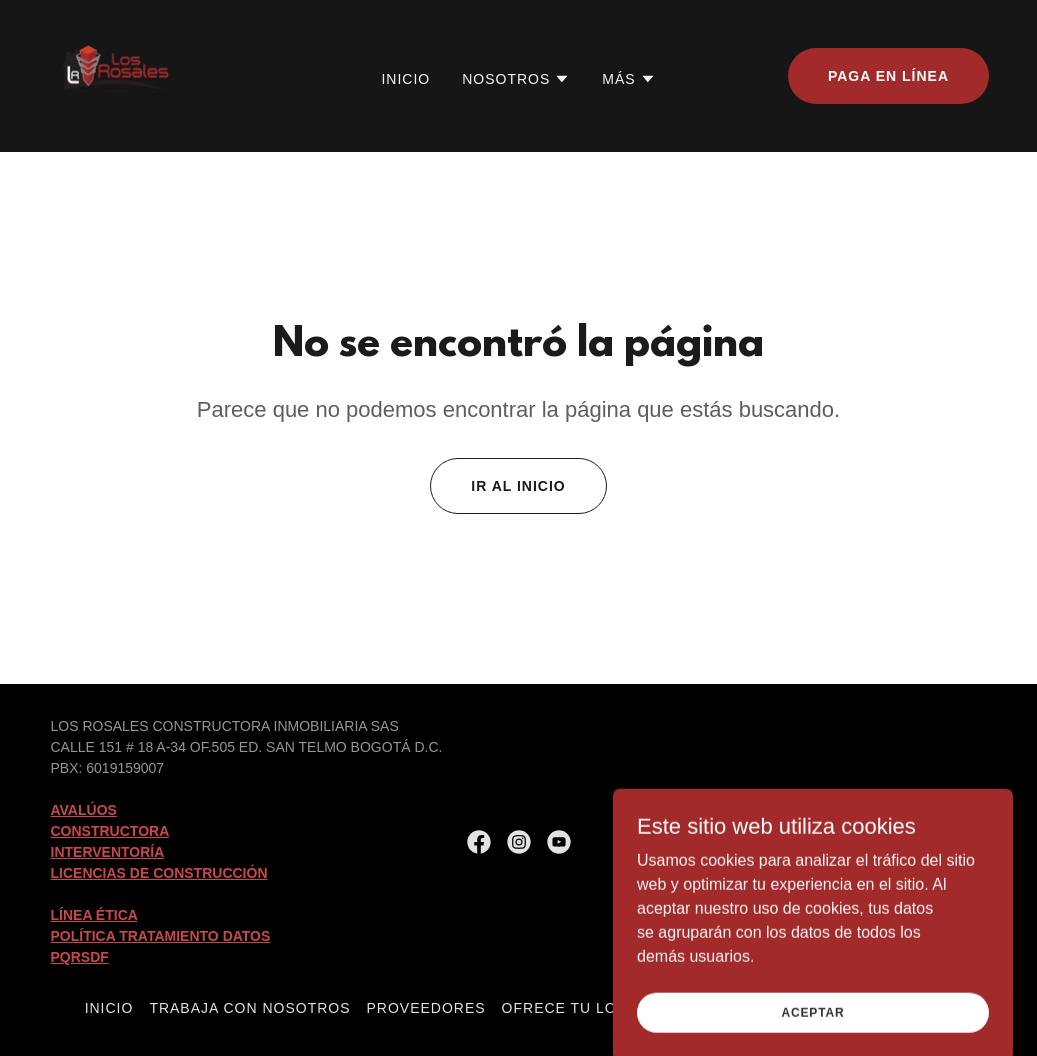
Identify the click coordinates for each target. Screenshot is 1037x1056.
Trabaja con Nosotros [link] (249, 1008)
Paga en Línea (888, 76)
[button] (516, 79)
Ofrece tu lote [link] (569, 1008)
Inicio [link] (405, 79)
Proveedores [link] (426, 1008)
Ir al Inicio (518, 486)
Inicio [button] (109, 1008)
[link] (115, 74)
